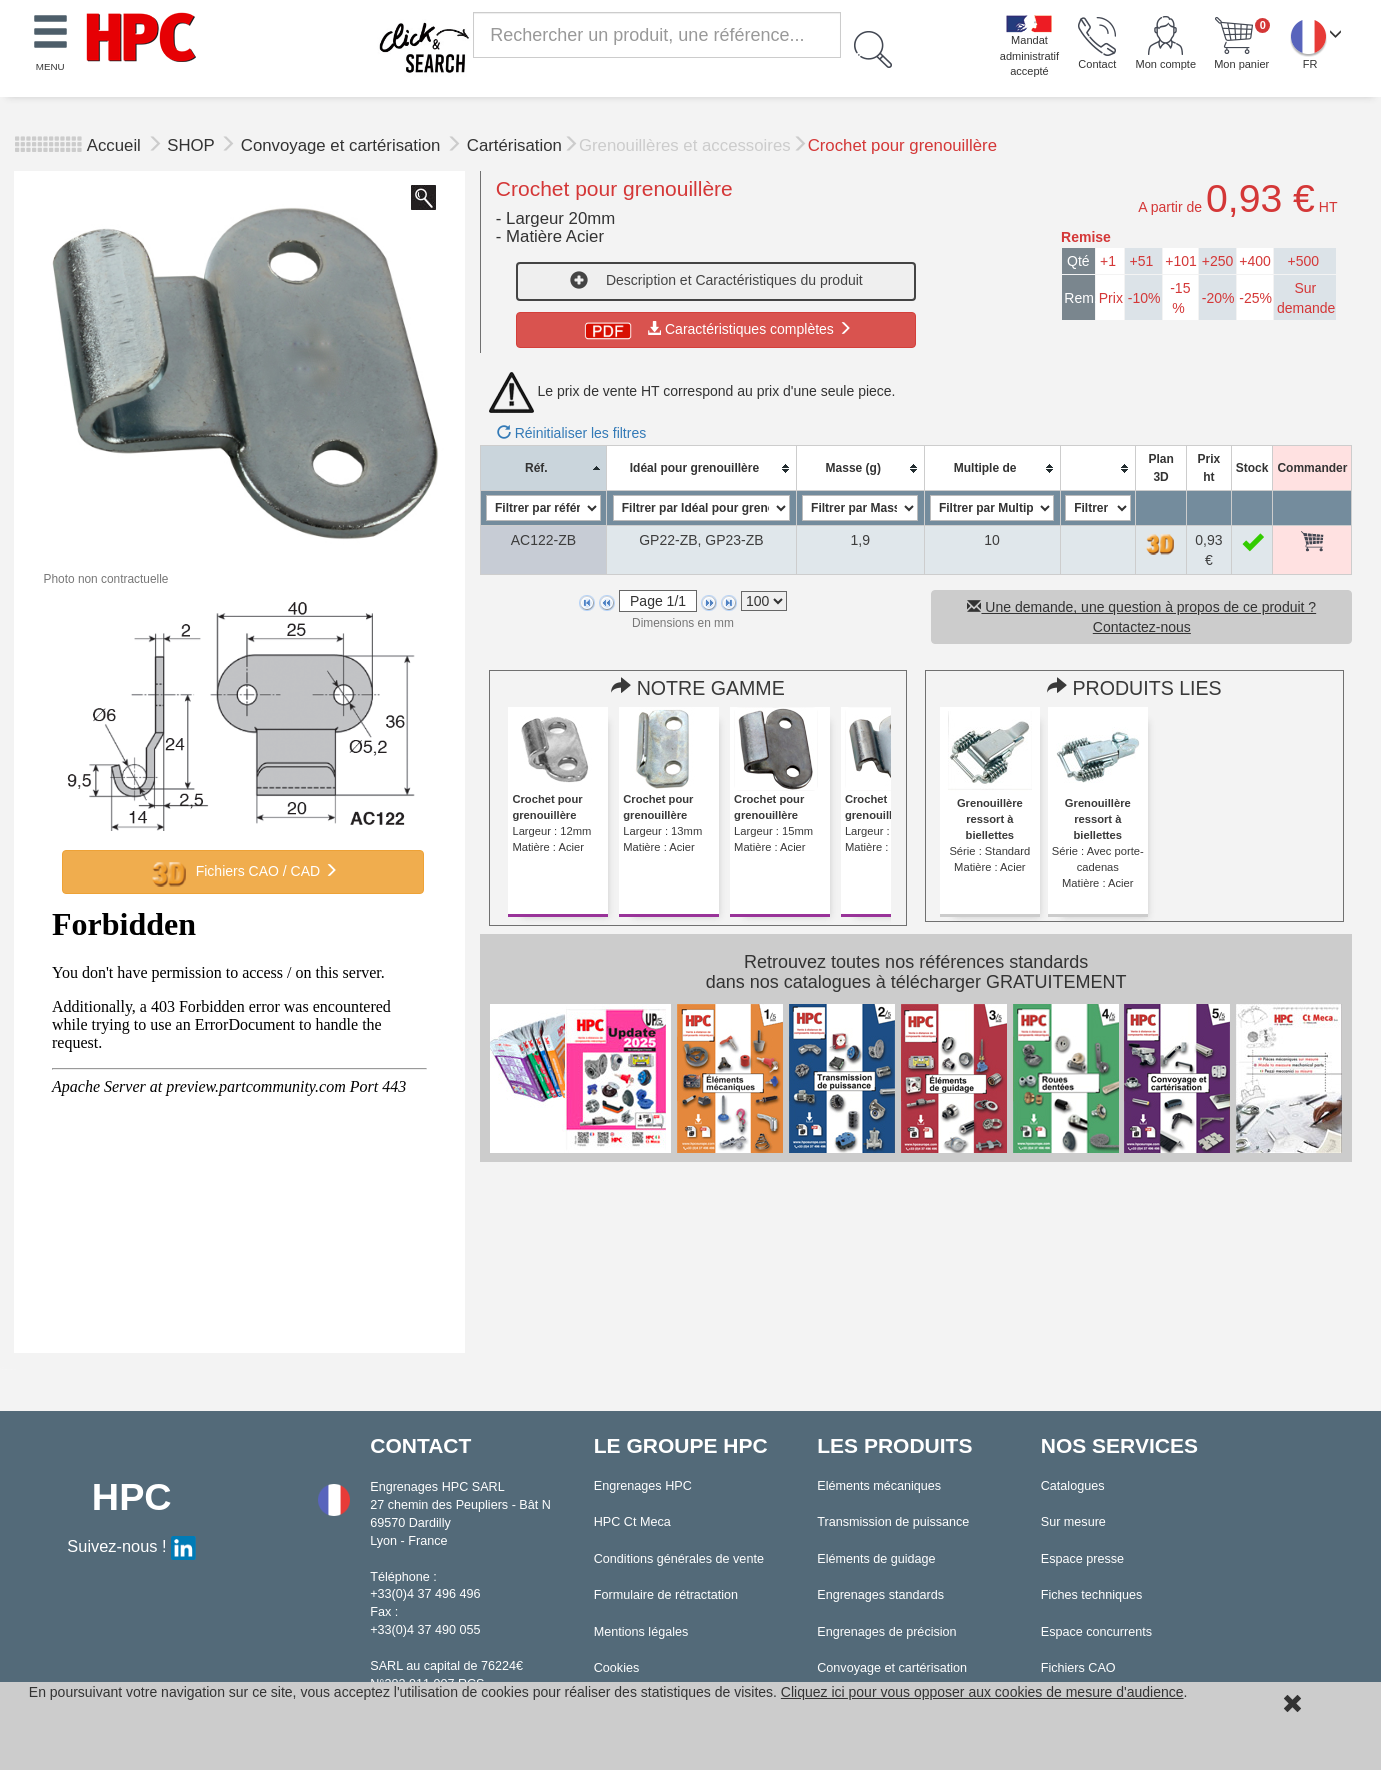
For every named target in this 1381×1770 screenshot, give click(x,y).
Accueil (114, 145)
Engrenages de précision (886, 1632)
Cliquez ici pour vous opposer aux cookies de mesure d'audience (982, 1692)
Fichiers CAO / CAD (243, 872)
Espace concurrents (1096, 1632)
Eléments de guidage (876, 1559)
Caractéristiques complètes (716, 329)
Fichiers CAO (1078, 1668)
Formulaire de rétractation (666, 1595)
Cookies (617, 1668)
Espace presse (1082, 1559)
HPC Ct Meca (632, 1522)
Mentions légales (641, 1632)
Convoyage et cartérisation (343, 145)
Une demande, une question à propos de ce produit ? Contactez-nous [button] (1141, 617)
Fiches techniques (1092, 1595)
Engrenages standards (880, 1595)
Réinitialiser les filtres (571, 433)
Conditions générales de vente (679, 1559)
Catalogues (1073, 1486)
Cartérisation (514, 145)
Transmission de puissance (893, 1522)
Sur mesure (1073, 1522)
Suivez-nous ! (131, 1546)
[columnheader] (543, 468)
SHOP (193, 145)
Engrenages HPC (643, 1486)
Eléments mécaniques (879, 1486)
